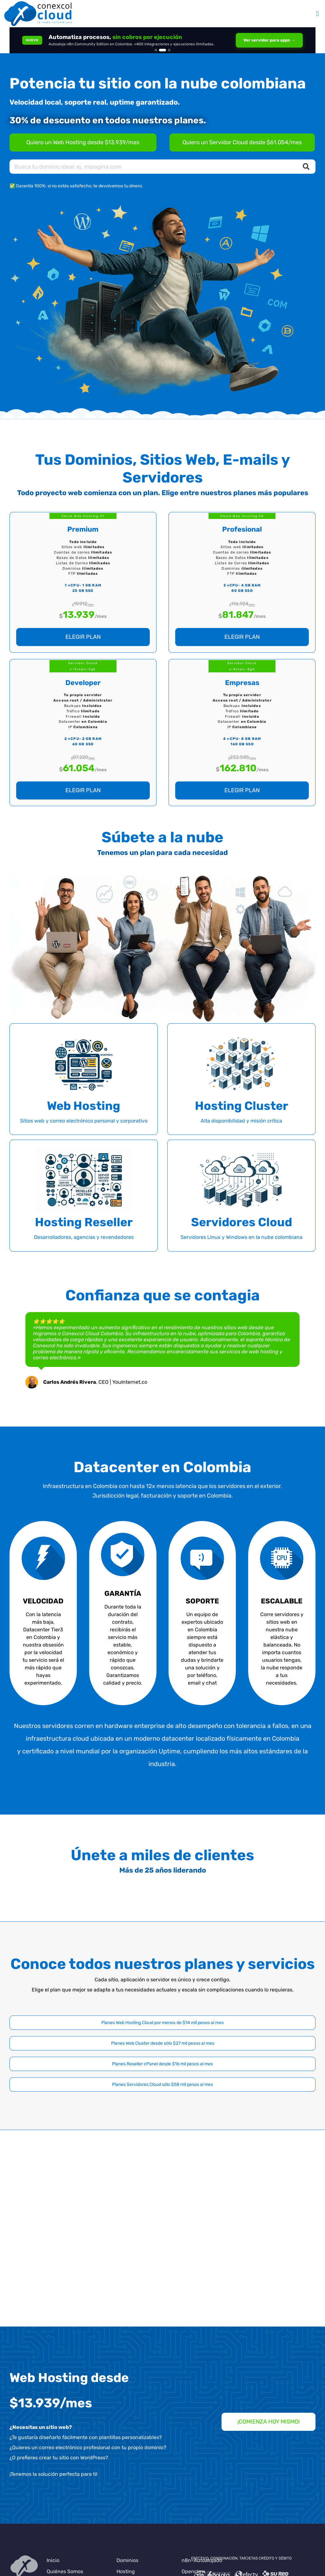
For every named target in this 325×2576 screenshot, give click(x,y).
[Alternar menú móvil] (317, 13)
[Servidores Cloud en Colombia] (242, 142)
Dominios (127, 2560)
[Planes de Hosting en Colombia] (83, 142)
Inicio (53, 2560)
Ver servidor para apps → (269, 40)
